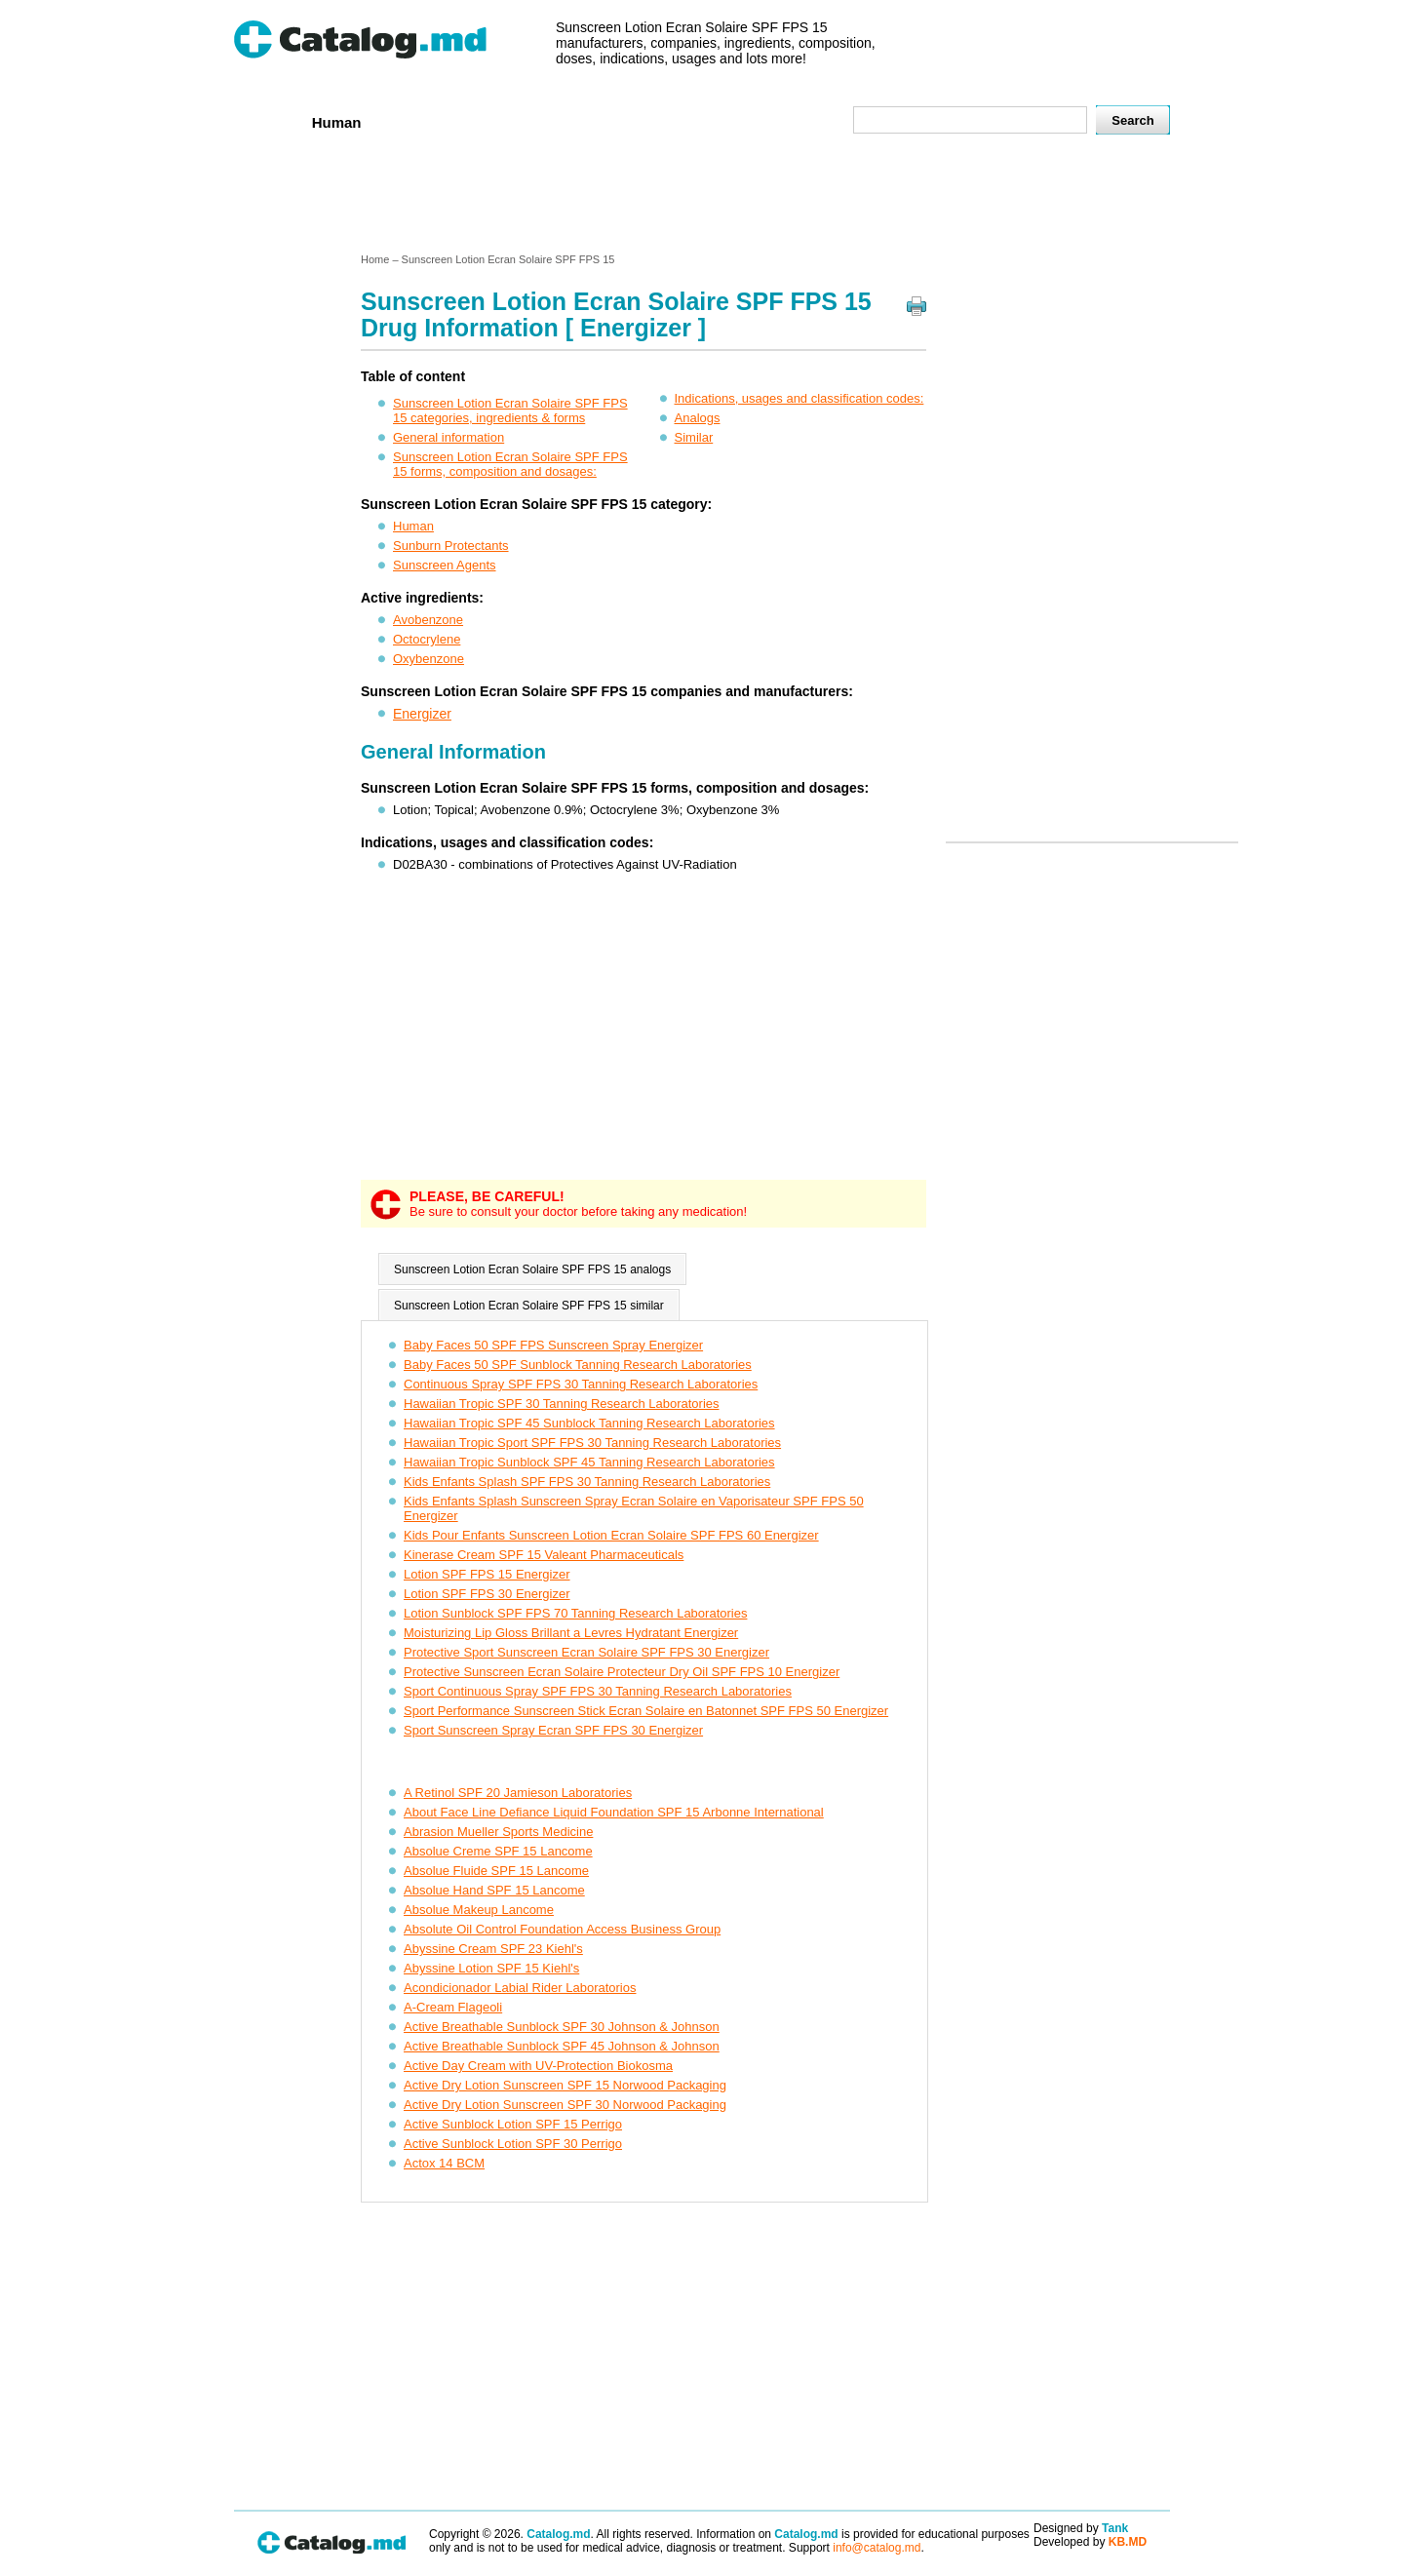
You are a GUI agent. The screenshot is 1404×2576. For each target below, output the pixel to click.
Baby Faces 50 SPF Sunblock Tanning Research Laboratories (578, 1364)
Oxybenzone (428, 658)
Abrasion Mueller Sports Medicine (498, 1831)
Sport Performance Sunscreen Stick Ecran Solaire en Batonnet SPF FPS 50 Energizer (646, 1710)
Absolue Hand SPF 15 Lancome (494, 1890)
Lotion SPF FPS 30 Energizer (487, 1593)
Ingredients (618, 121)
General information (448, 437)
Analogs (698, 417)
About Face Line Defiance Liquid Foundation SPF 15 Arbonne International (614, 1812)
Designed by (1081, 2528)
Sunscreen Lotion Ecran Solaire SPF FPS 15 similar (529, 1305)
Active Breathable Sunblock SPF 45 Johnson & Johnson (562, 2046)
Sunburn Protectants (451, 545)
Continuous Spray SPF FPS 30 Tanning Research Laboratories (581, 1384)
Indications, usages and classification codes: (799, 398)
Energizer (422, 714)
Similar (694, 437)
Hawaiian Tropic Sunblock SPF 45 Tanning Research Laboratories (589, 1462)
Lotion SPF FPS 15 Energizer (487, 1574)
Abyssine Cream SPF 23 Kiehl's (493, 1948)
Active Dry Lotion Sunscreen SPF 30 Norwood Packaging (565, 2104)
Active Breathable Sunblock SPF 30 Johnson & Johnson (562, 2026)
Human (337, 122)
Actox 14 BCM (444, 2163)
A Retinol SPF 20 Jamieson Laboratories (518, 1792)
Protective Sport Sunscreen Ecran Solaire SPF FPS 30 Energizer (586, 1652)
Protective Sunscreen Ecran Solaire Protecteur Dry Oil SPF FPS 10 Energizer (621, 1671)
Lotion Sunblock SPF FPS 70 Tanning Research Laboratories (575, 1613)
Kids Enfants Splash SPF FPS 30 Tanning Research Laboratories (587, 1481)
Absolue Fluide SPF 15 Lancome (496, 1870)
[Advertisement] (701, 198)
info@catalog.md (876, 2548)
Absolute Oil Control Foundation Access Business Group (562, 1929)
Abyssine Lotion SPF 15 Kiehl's (491, 1968)
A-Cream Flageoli (453, 2007)
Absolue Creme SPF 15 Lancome (498, 1851)
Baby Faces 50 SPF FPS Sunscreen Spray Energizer (553, 1345)
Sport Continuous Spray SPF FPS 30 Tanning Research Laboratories (598, 1691)
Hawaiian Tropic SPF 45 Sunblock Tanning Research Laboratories (589, 1423)
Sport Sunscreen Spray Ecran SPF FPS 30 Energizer (553, 1730)
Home (266, 121)
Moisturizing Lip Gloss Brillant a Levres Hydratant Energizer (571, 1632)
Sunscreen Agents (444, 565)
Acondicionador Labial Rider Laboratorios (520, 1987)
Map (794, 121)
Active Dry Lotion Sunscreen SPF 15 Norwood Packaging (565, 2085)
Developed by (1090, 2542)
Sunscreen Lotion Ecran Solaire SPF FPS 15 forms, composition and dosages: (510, 464)
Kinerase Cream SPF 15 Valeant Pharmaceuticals (543, 1554)
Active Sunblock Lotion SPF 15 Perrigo (513, 2124)
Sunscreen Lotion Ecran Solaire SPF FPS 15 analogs (532, 1269)
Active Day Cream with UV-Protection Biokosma (538, 2065)
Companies (516, 121)
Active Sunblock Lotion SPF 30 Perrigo (513, 2143)
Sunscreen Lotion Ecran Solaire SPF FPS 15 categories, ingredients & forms (510, 410)
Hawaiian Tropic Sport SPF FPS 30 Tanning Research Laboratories (592, 1442)
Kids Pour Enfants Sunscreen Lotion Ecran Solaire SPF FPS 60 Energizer (611, 1535)
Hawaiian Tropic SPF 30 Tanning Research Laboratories (562, 1403)
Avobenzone (428, 619)
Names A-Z (720, 121)
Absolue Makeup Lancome (479, 1909)
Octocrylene (426, 639)
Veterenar (420, 121)
